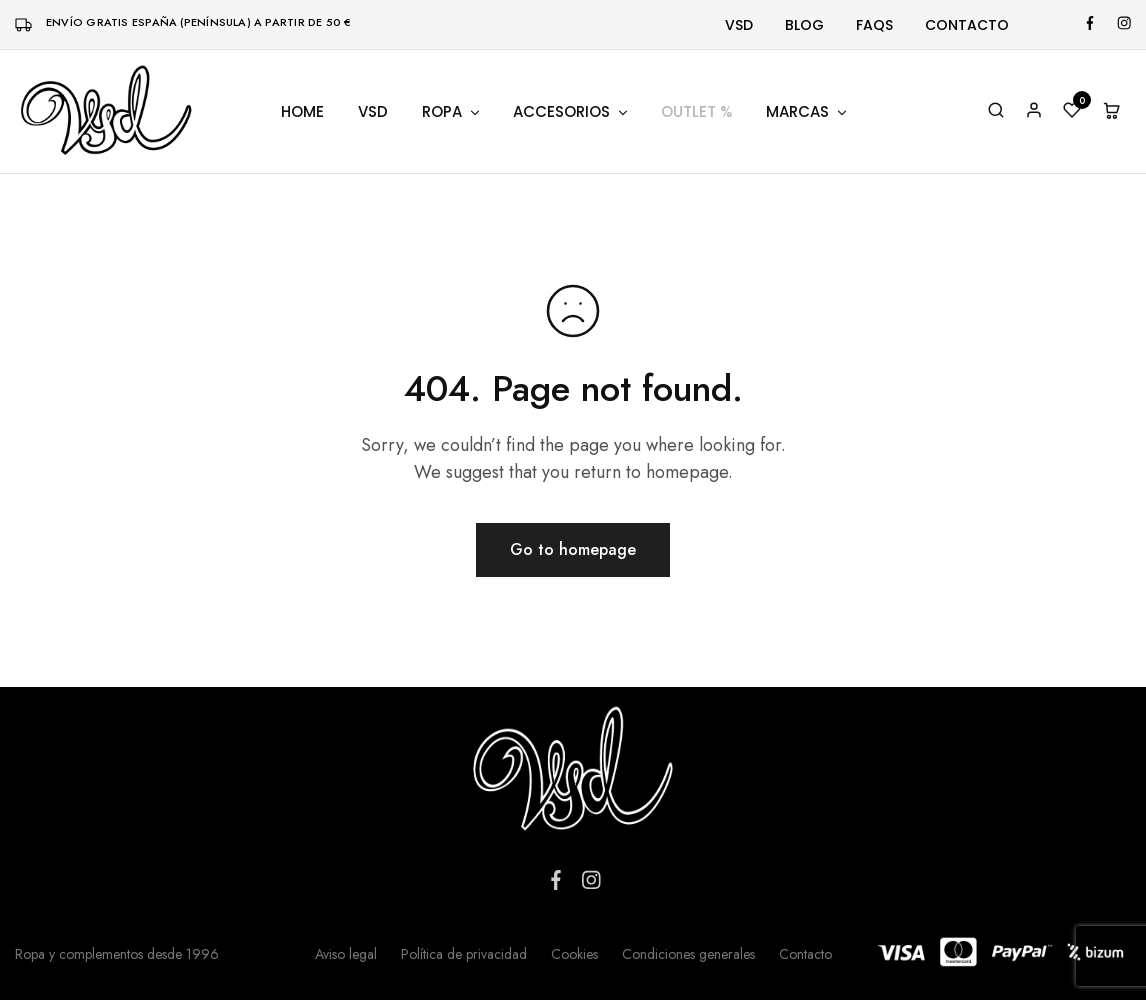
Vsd (739, 25)
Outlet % (696, 111)
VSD (373, 111)
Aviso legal (346, 954)
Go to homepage (573, 549)
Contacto (967, 25)
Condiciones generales (688, 954)
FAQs (874, 25)
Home (302, 111)
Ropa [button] (452, 111)
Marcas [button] (807, 111)
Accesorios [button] (571, 111)
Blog (804, 25)
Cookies (574, 954)
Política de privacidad (464, 954)
